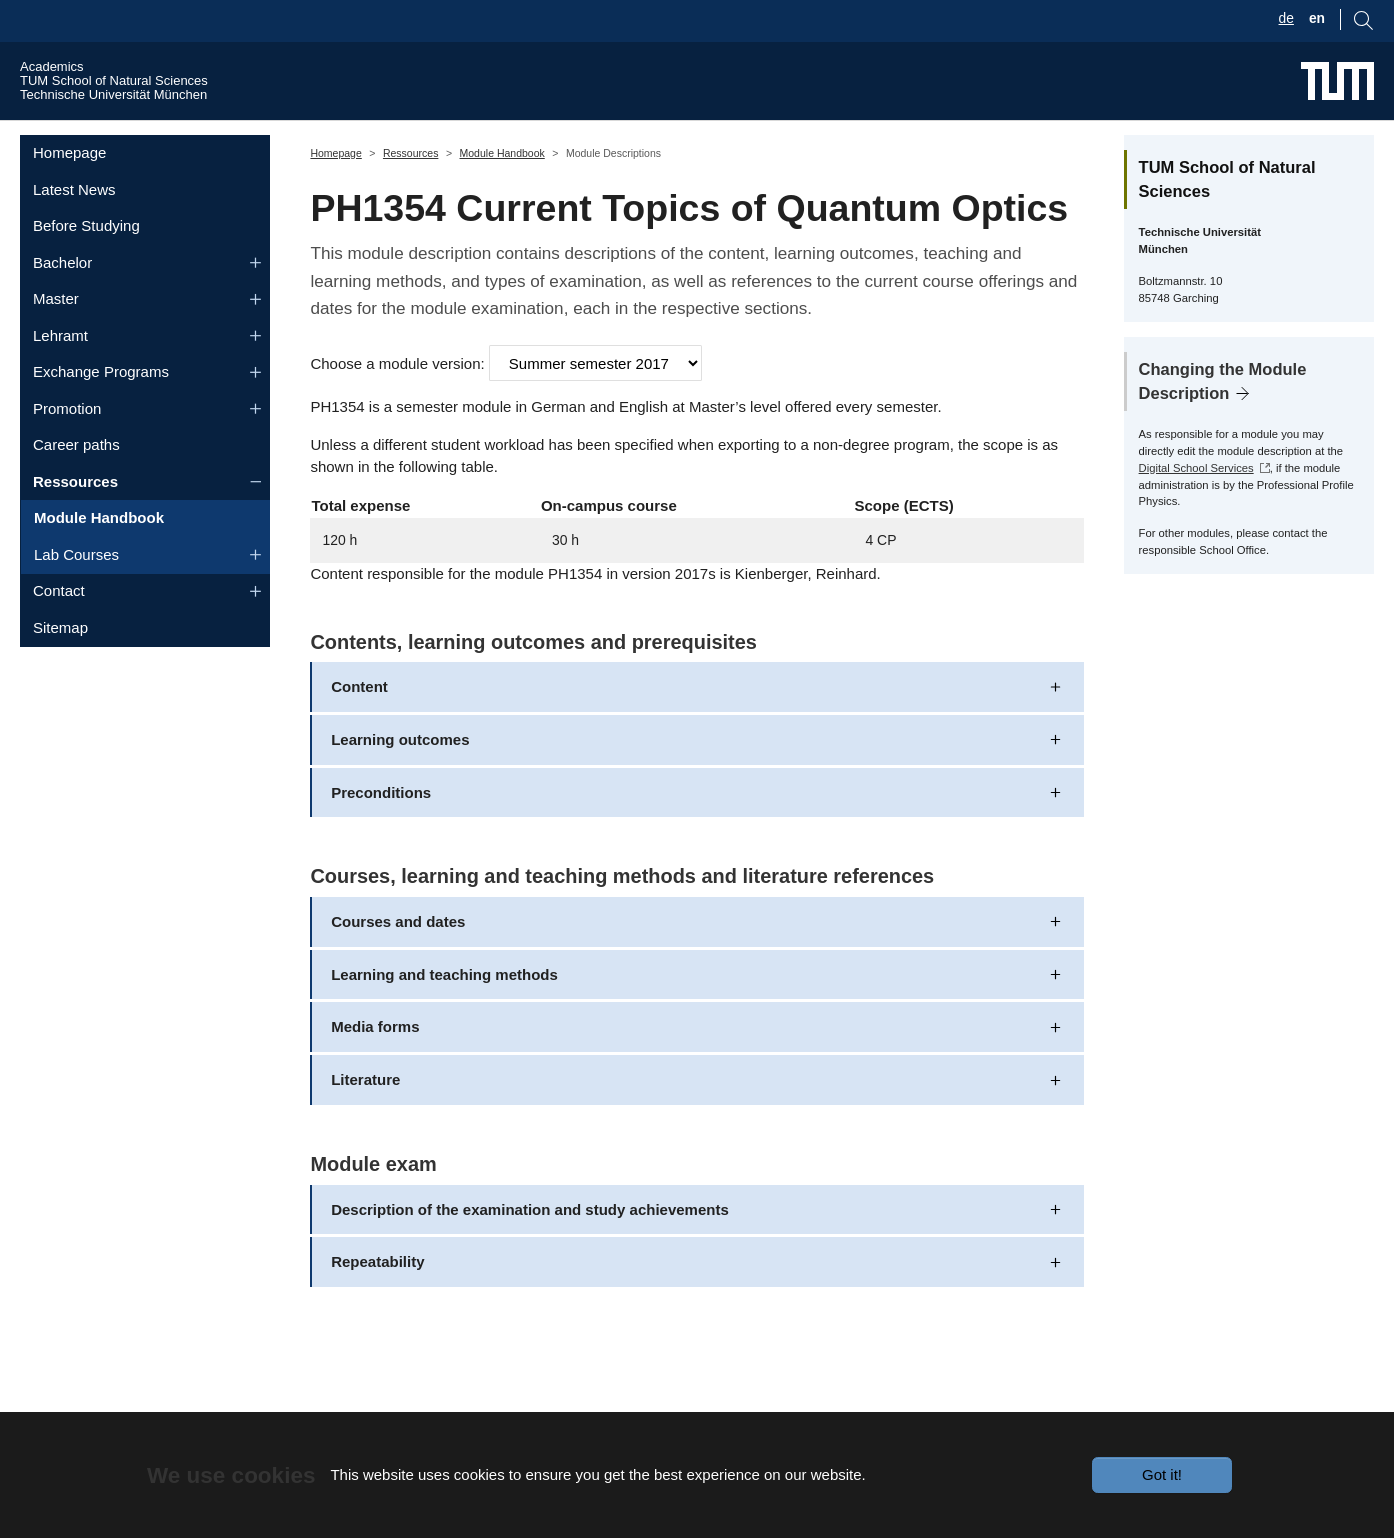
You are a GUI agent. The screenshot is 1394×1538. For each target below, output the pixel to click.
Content (359, 724)
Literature (365, 1117)
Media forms (375, 1064)
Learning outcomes (400, 776)
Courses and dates (398, 958)
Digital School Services (1196, 505)
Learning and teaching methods (444, 1011)
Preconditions (381, 829)
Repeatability (377, 1299)
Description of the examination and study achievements (530, 1246)
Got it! (1162, 1474)
